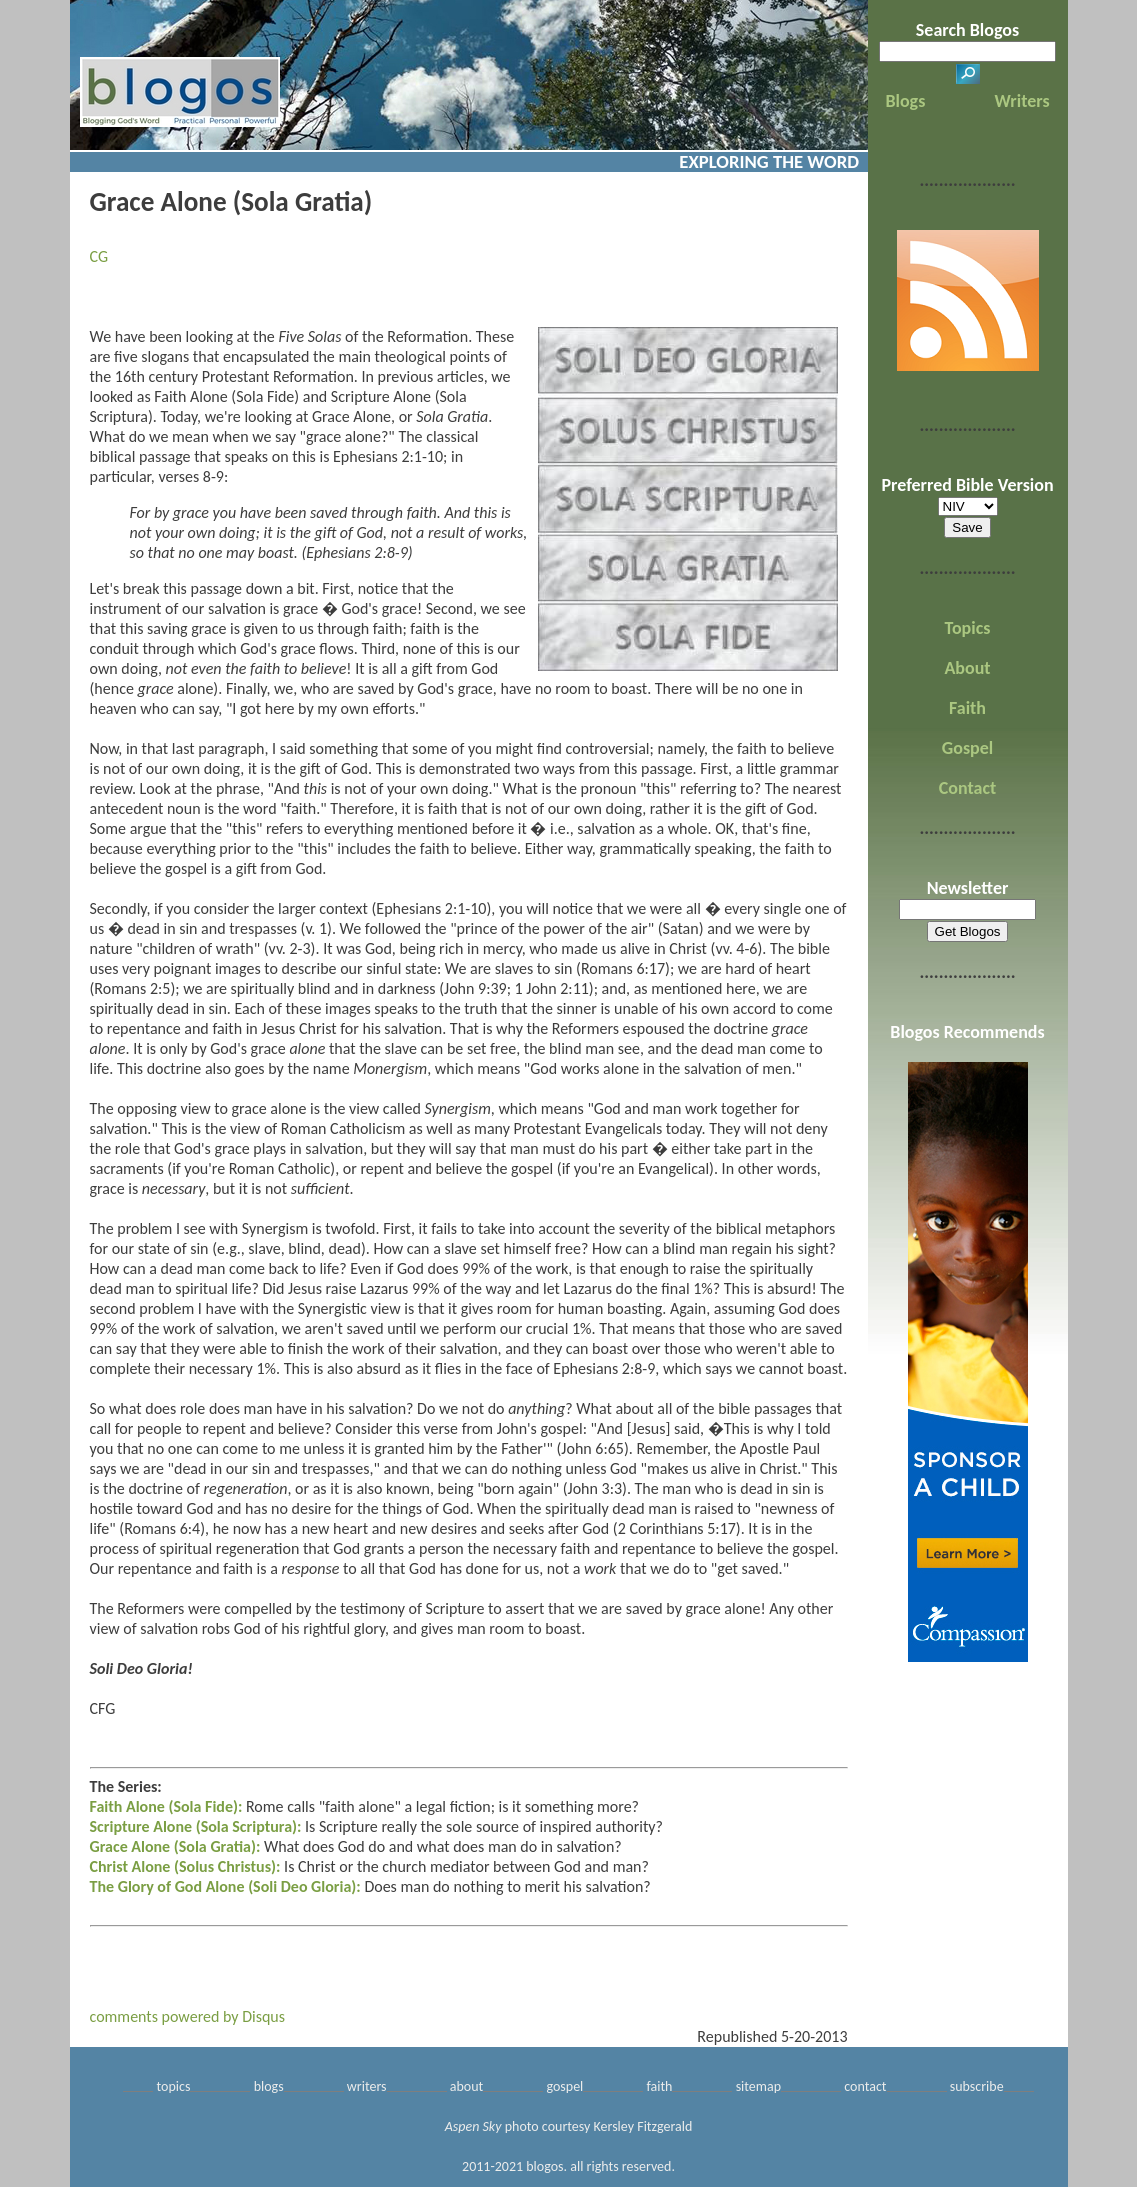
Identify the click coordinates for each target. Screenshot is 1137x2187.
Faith (967, 708)
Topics (968, 628)
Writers (1022, 101)
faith (659, 2086)
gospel (564, 2086)
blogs (269, 2086)
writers (367, 2086)
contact (865, 2086)
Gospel (967, 748)
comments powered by (188, 2016)
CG (99, 256)
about (467, 2086)
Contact (967, 788)
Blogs (905, 101)
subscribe (977, 2086)
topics (174, 2086)
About (967, 668)
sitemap (758, 2086)
